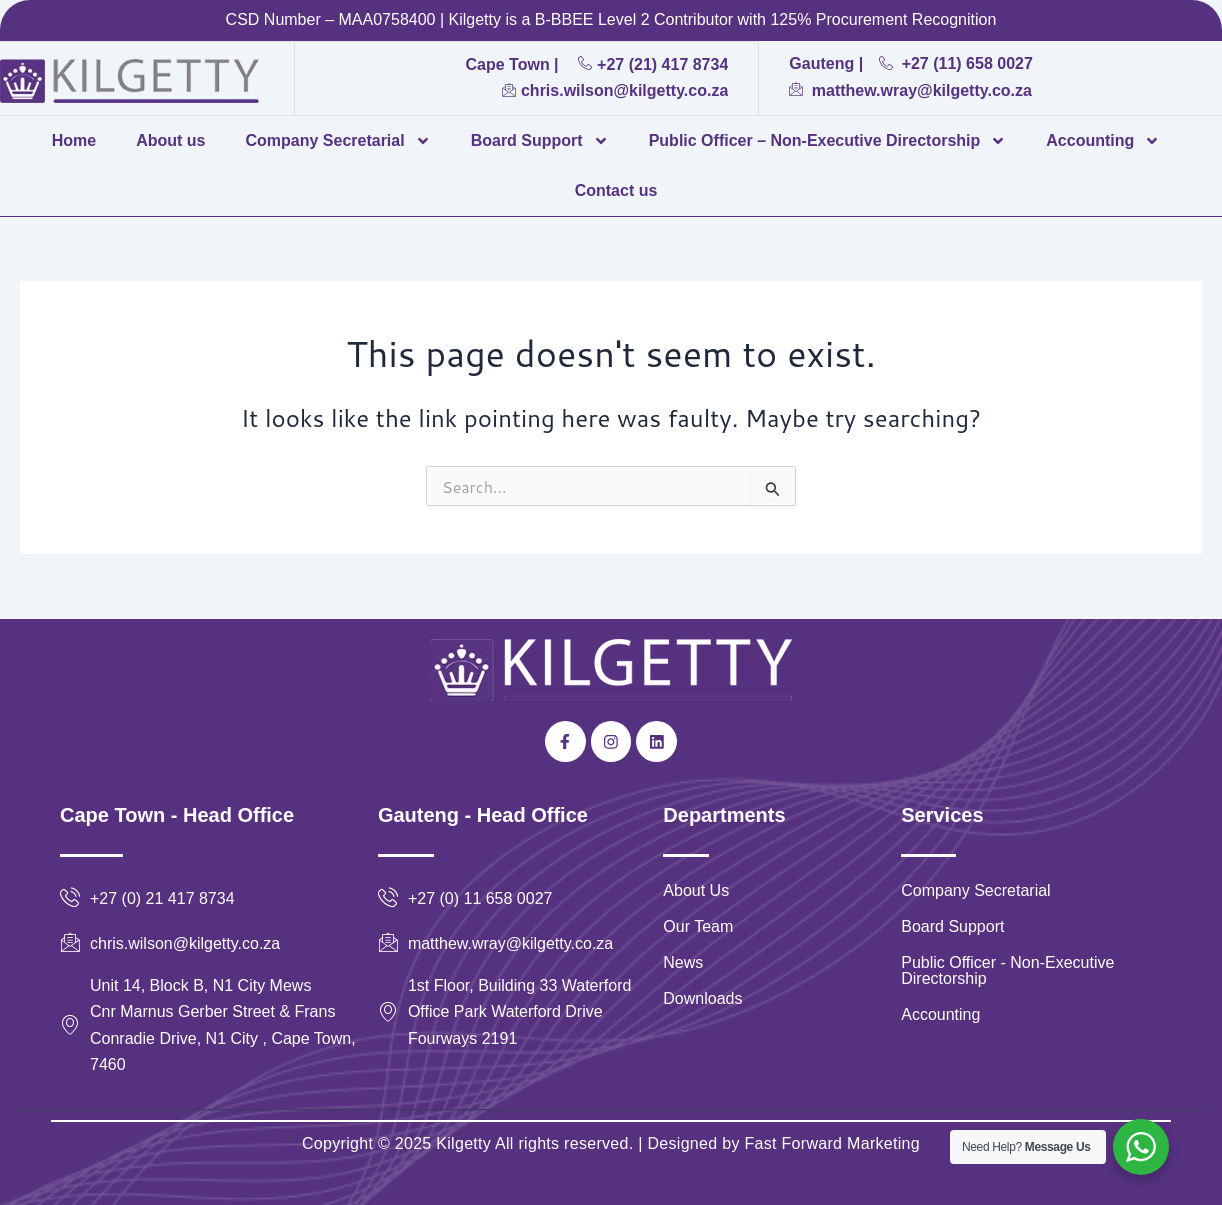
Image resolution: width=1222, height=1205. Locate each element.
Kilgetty (463, 1143)
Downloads (702, 998)
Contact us (616, 190)
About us (170, 140)
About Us (696, 890)
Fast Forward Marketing (830, 1143)
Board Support (540, 141)
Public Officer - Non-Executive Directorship (1007, 970)
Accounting (1103, 141)
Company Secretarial (337, 141)
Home (74, 140)
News (683, 962)
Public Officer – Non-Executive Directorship (828, 141)
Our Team (698, 926)
